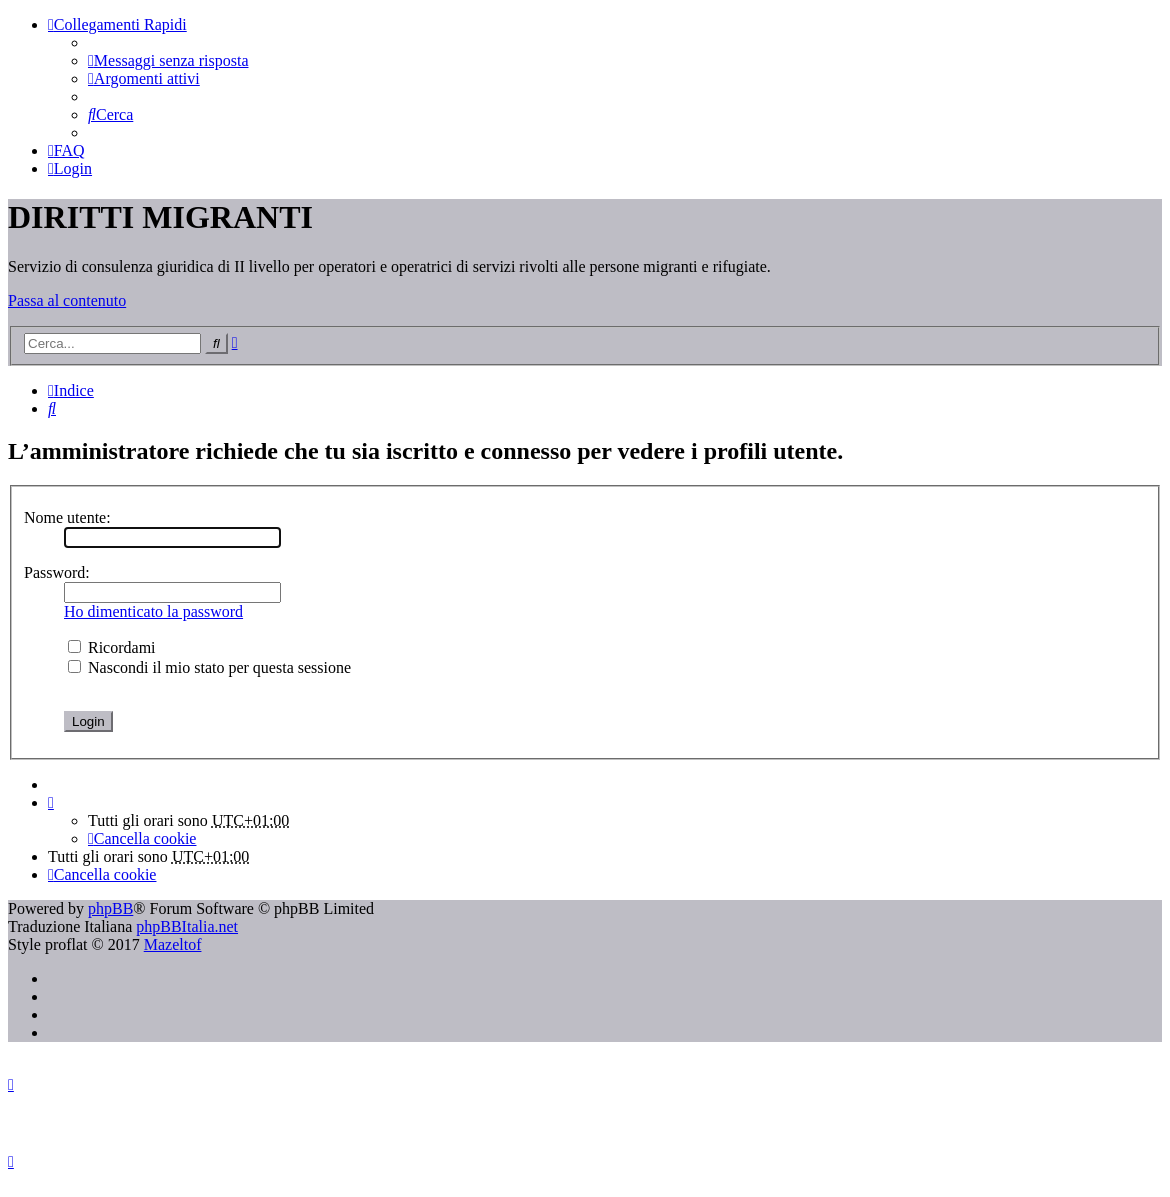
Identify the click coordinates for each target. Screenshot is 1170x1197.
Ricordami (112, 647)
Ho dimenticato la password (153, 611)
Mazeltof (173, 944)
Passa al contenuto (67, 300)
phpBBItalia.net (187, 926)
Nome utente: (67, 517)
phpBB (110, 908)
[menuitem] (168, 60)
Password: (57, 572)
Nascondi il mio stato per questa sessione (209, 667)
